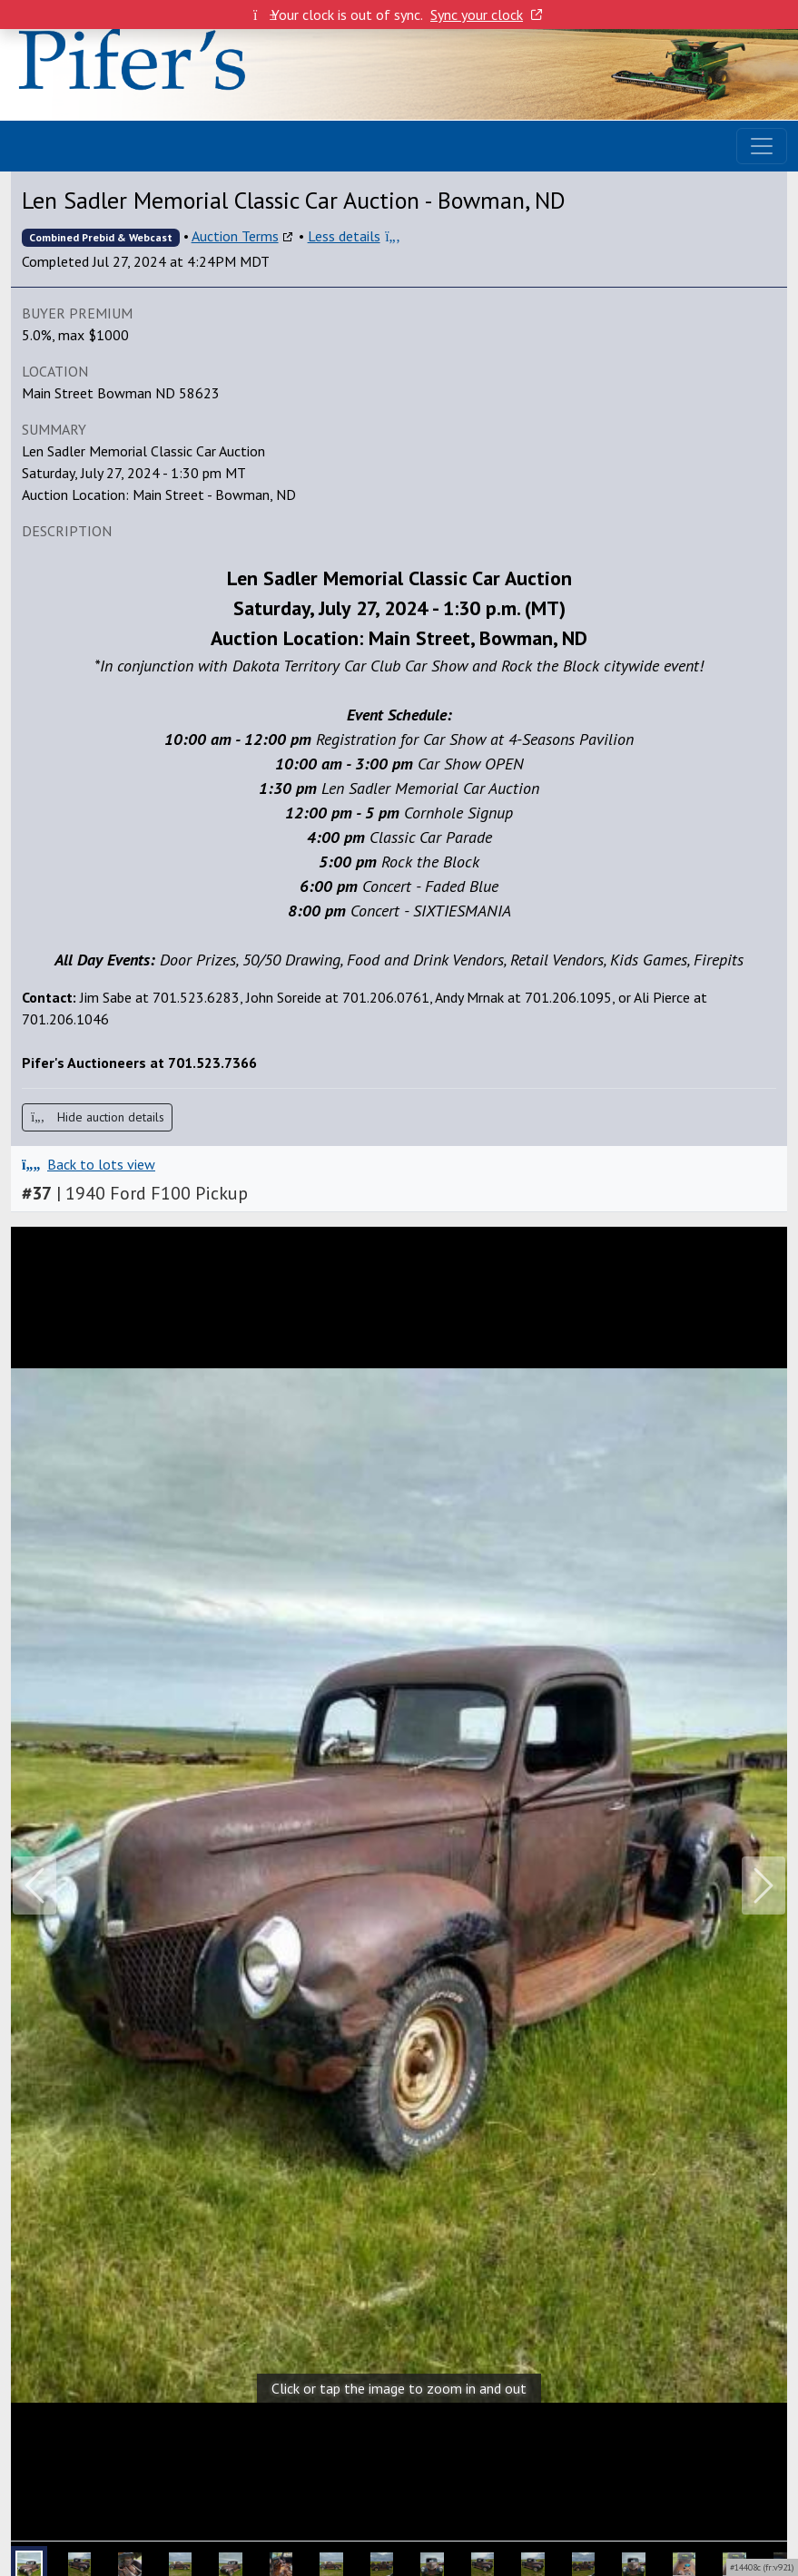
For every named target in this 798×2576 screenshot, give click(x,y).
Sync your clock (486, 14)
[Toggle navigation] (761, 146)
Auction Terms (235, 236)
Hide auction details (97, 1117)
